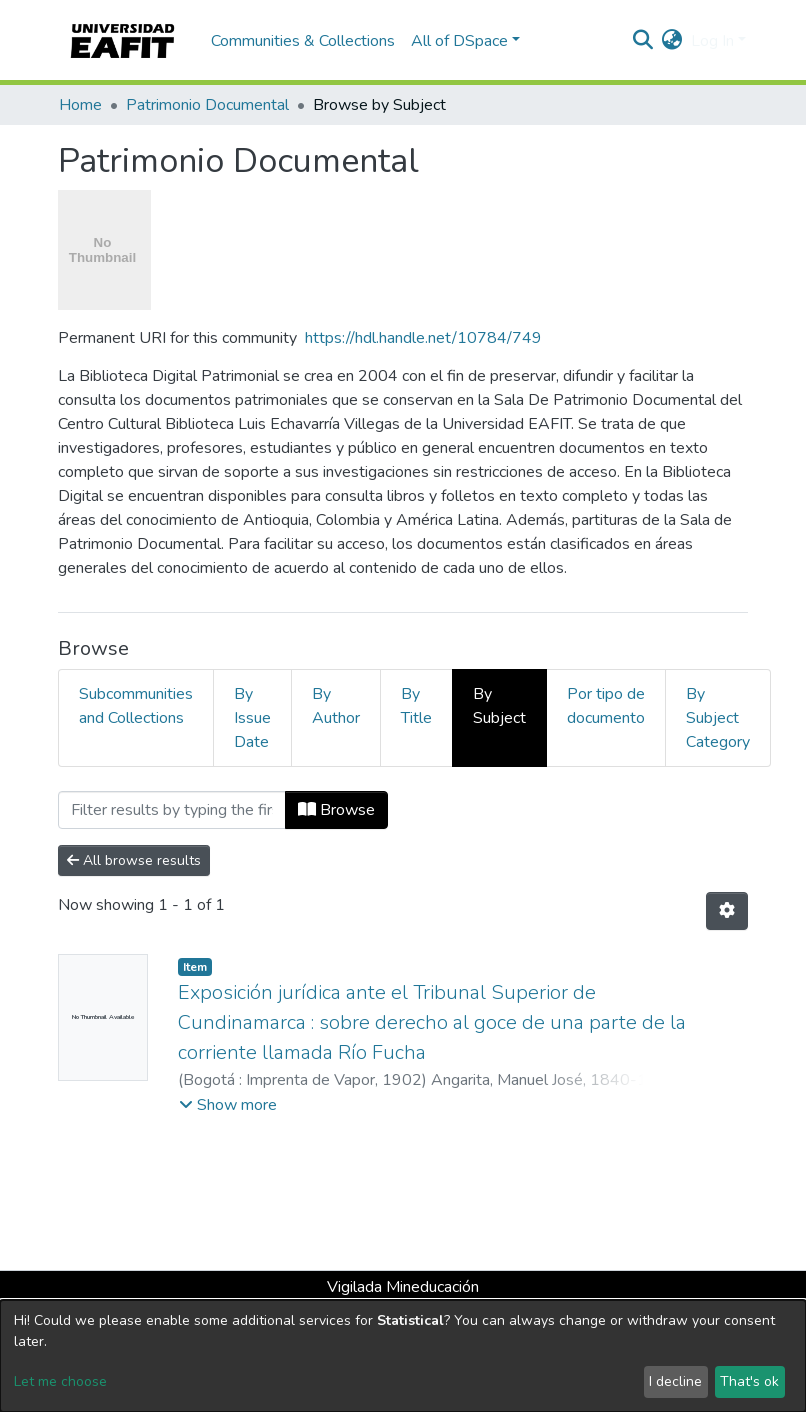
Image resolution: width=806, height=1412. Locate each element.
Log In (712, 41)
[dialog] (403, 1356)
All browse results (134, 860)
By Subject (499, 706)
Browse (336, 810)
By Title (416, 706)
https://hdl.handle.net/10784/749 (423, 338)
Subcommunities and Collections (136, 706)
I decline (675, 1381)
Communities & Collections (303, 41)
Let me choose (60, 1381)
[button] (672, 41)
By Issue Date (252, 718)
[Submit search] (643, 41)
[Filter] (172, 810)
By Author (336, 706)
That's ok (749, 1381)
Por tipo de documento (606, 706)
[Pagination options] (727, 911)
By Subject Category (718, 718)
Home (80, 105)
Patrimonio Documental (207, 105)
